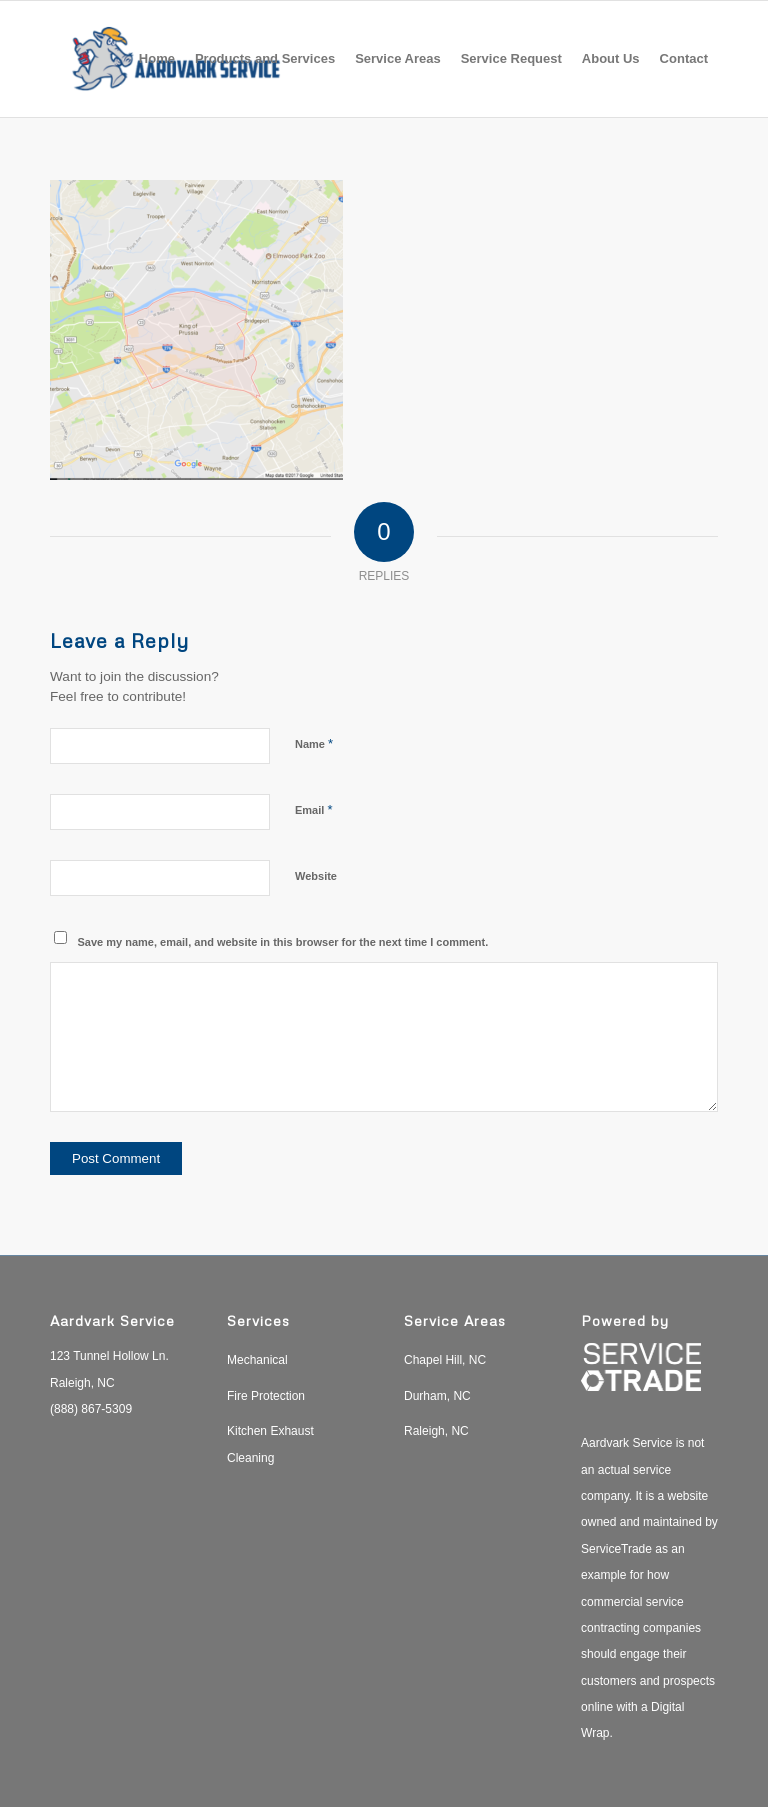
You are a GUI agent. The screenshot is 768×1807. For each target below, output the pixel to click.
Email (313, 809)
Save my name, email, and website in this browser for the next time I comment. (283, 942)
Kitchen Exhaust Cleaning (270, 1444)
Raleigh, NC (436, 1431)
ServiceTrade (616, 1549)
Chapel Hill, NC (445, 1360)
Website (316, 876)
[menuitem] (157, 59)
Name (314, 743)
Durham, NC (437, 1396)
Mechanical (257, 1360)
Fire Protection (266, 1396)
